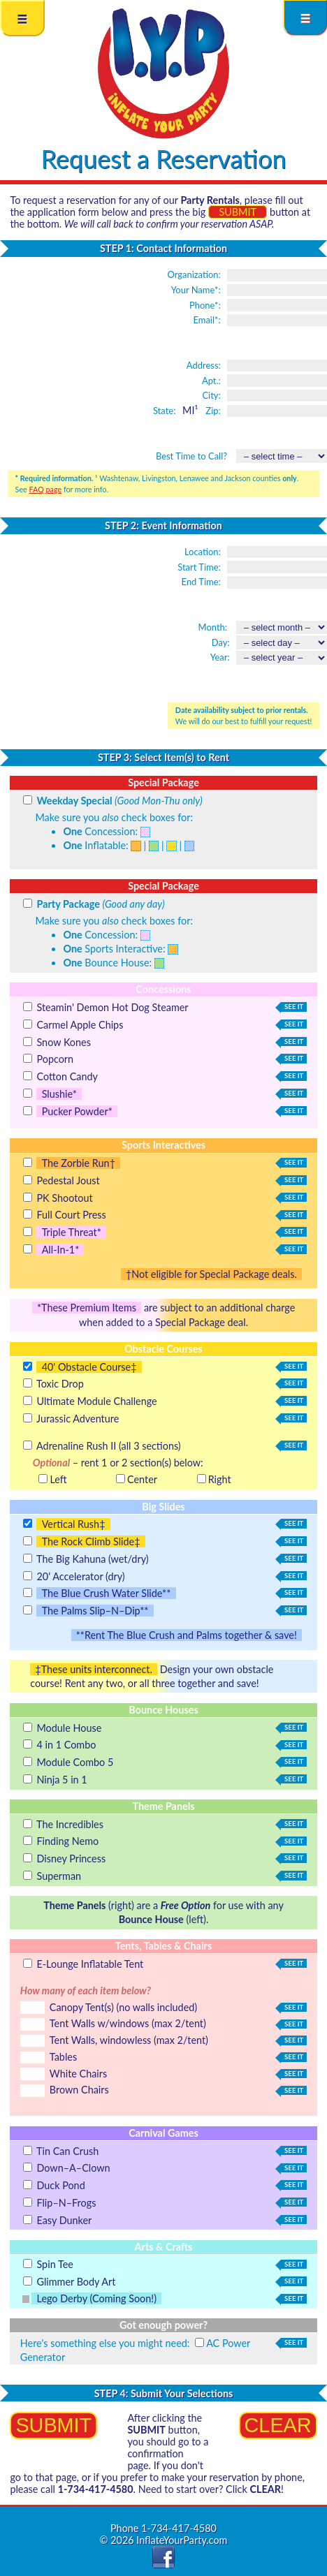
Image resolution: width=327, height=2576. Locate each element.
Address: (204, 365)
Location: (202, 551)
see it (292, 1006)
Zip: (212, 410)
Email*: (206, 319)
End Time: (201, 581)
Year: (220, 657)
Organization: (193, 274)
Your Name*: (196, 289)
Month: (212, 627)
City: (211, 395)
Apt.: (211, 380)
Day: (221, 642)
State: (164, 410)
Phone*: (205, 305)
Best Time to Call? (191, 456)
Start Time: (199, 567)
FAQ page (45, 489)
